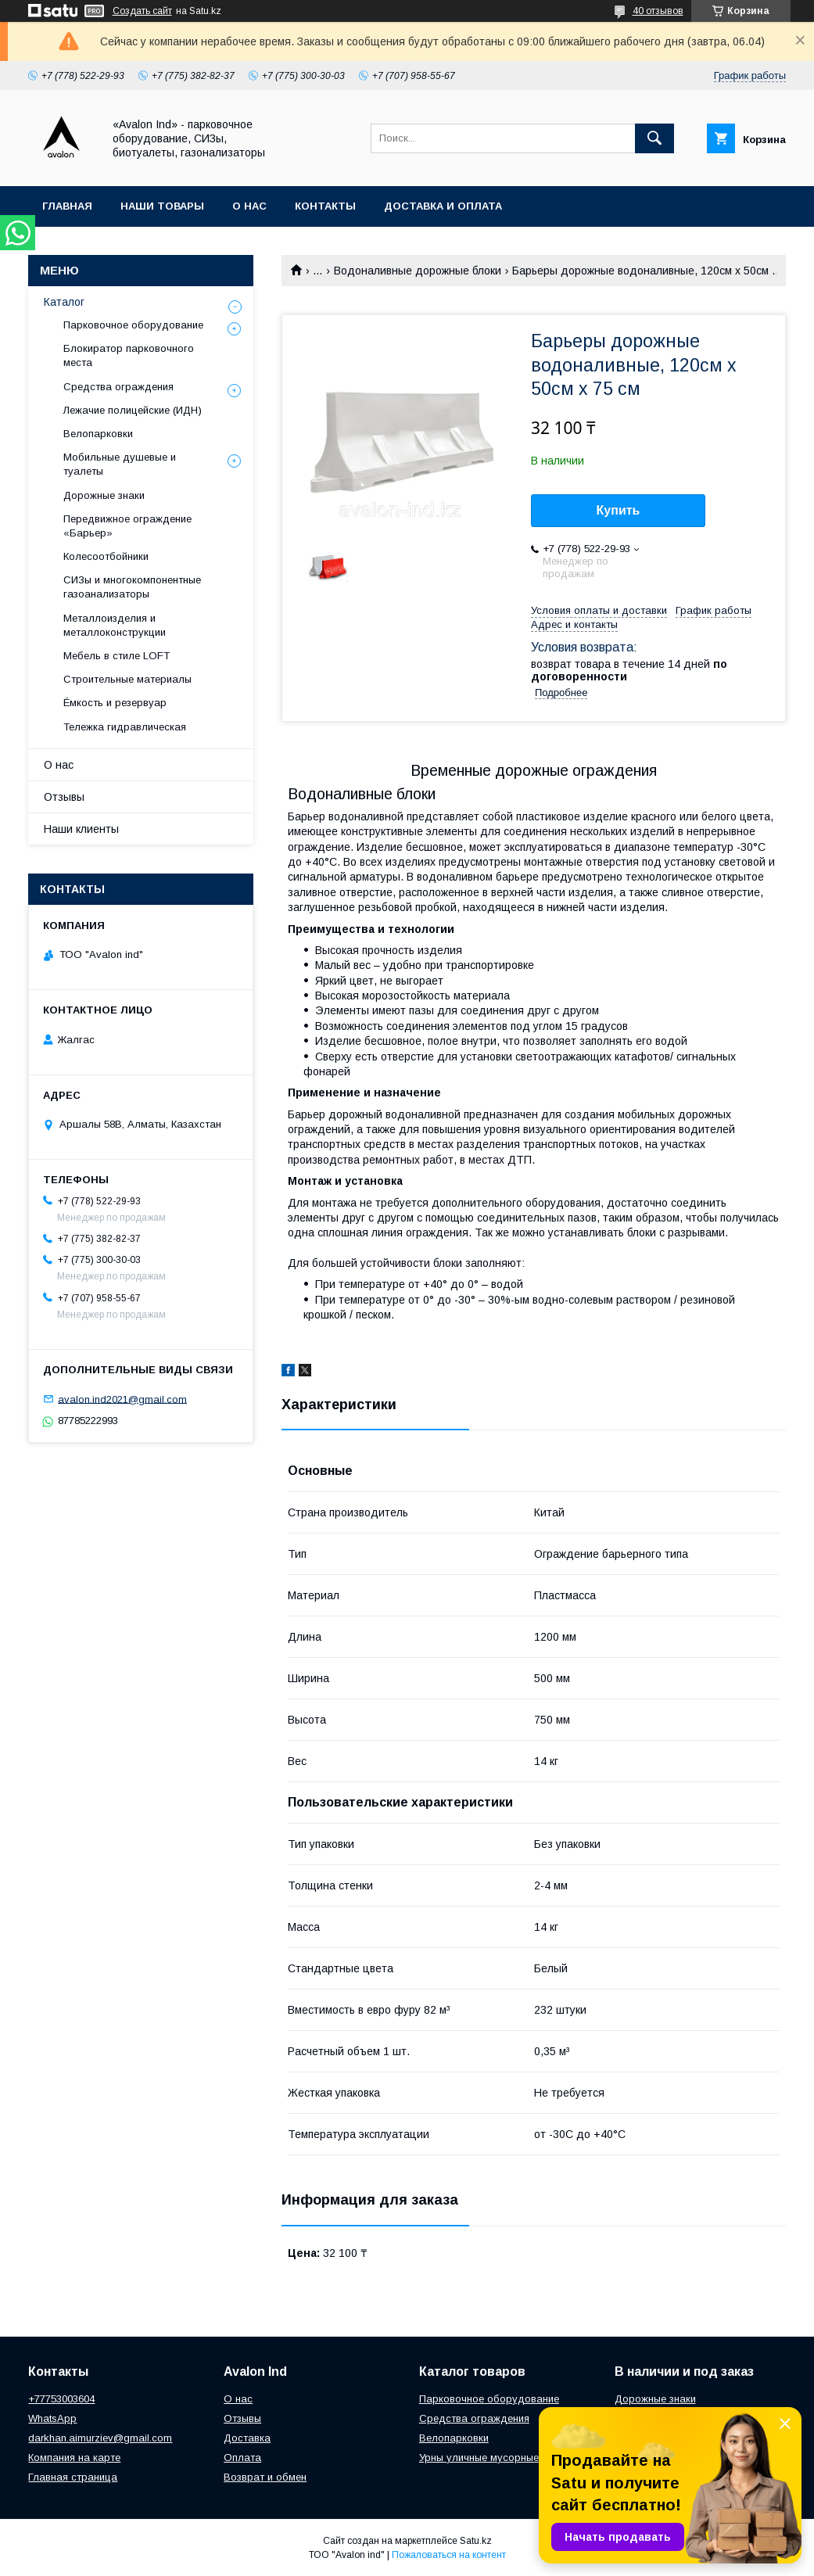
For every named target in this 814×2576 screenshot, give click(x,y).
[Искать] (654, 138)
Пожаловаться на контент (449, 2554)
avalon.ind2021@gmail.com (122, 1399)
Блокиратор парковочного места (128, 355)
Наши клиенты (81, 829)
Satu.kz (476, 2540)
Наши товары (162, 206)
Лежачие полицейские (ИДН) (132, 410)
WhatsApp (52, 2418)
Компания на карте (74, 2457)
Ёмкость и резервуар (115, 703)
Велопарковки (98, 433)
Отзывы (64, 797)
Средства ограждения (118, 387)
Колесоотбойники (106, 556)
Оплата (242, 2457)
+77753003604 (61, 2399)
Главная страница (72, 2477)
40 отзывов (658, 10)
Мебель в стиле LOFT (116, 656)
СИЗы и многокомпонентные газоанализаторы (132, 587)
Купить (618, 510)
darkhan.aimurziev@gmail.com (100, 2438)
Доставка (247, 2438)
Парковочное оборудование (133, 325)
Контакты (325, 206)
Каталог (64, 302)
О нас (249, 206)
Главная (67, 206)
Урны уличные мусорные (479, 2457)
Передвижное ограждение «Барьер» (127, 526)
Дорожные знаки (104, 495)
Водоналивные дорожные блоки (417, 270)
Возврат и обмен (265, 2477)
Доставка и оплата (443, 206)
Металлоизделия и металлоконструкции (114, 625)
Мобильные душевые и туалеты (119, 464)
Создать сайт (142, 10)
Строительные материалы (127, 679)
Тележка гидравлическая (124, 727)
